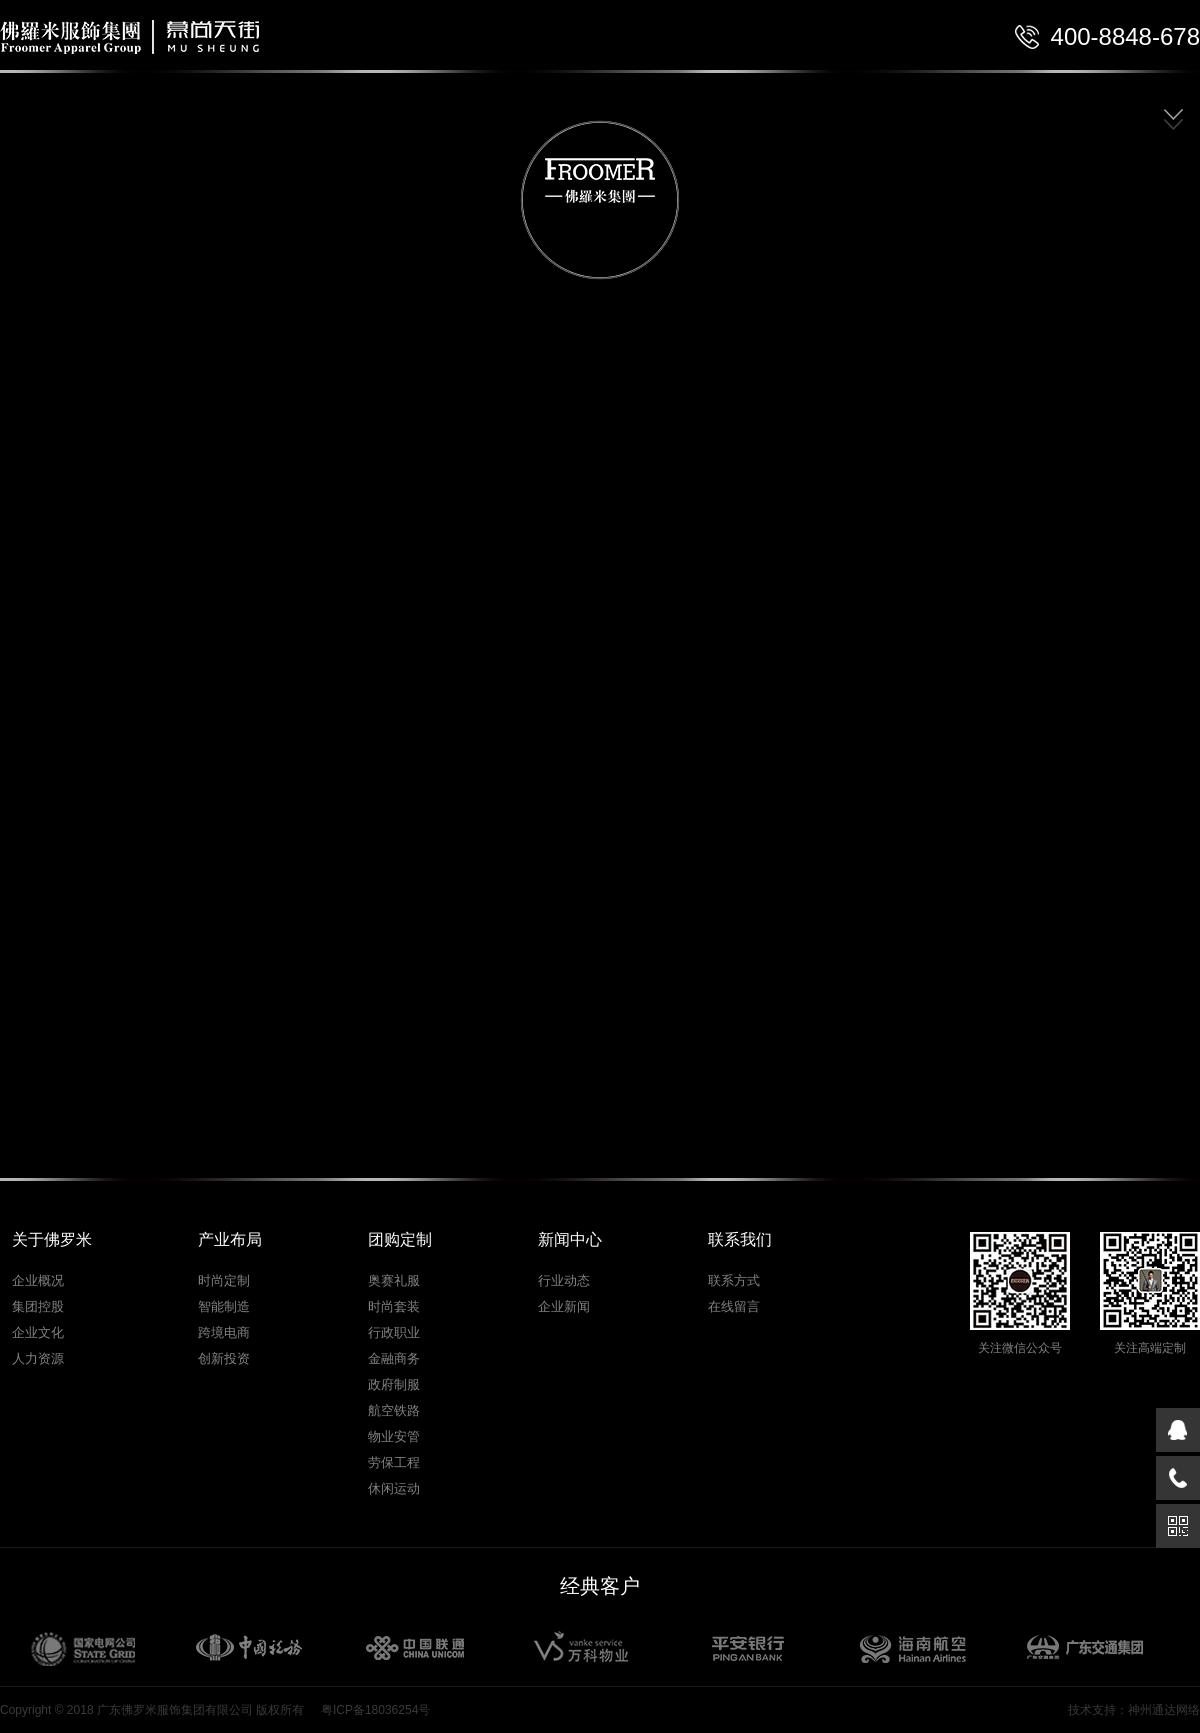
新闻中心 (570, 1239)
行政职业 (394, 1332)
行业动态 (564, 1280)
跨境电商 (224, 1332)
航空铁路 (394, 1410)
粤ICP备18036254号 (375, 1710)
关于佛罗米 (52, 1239)
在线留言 (734, 1306)
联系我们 (740, 1239)
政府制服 (394, 1384)
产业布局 (230, 1239)
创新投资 (224, 1358)
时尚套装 (394, 1306)
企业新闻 (564, 1306)
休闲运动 (394, 1488)
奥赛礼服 (394, 1280)
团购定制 (400, 1239)
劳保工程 (394, 1462)
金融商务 (394, 1358)
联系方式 (734, 1280)
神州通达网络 (1164, 1710)
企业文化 (38, 1332)
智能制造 (224, 1306)
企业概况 (38, 1280)
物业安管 (394, 1436)
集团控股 (38, 1306)
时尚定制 (224, 1280)
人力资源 (38, 1358)
